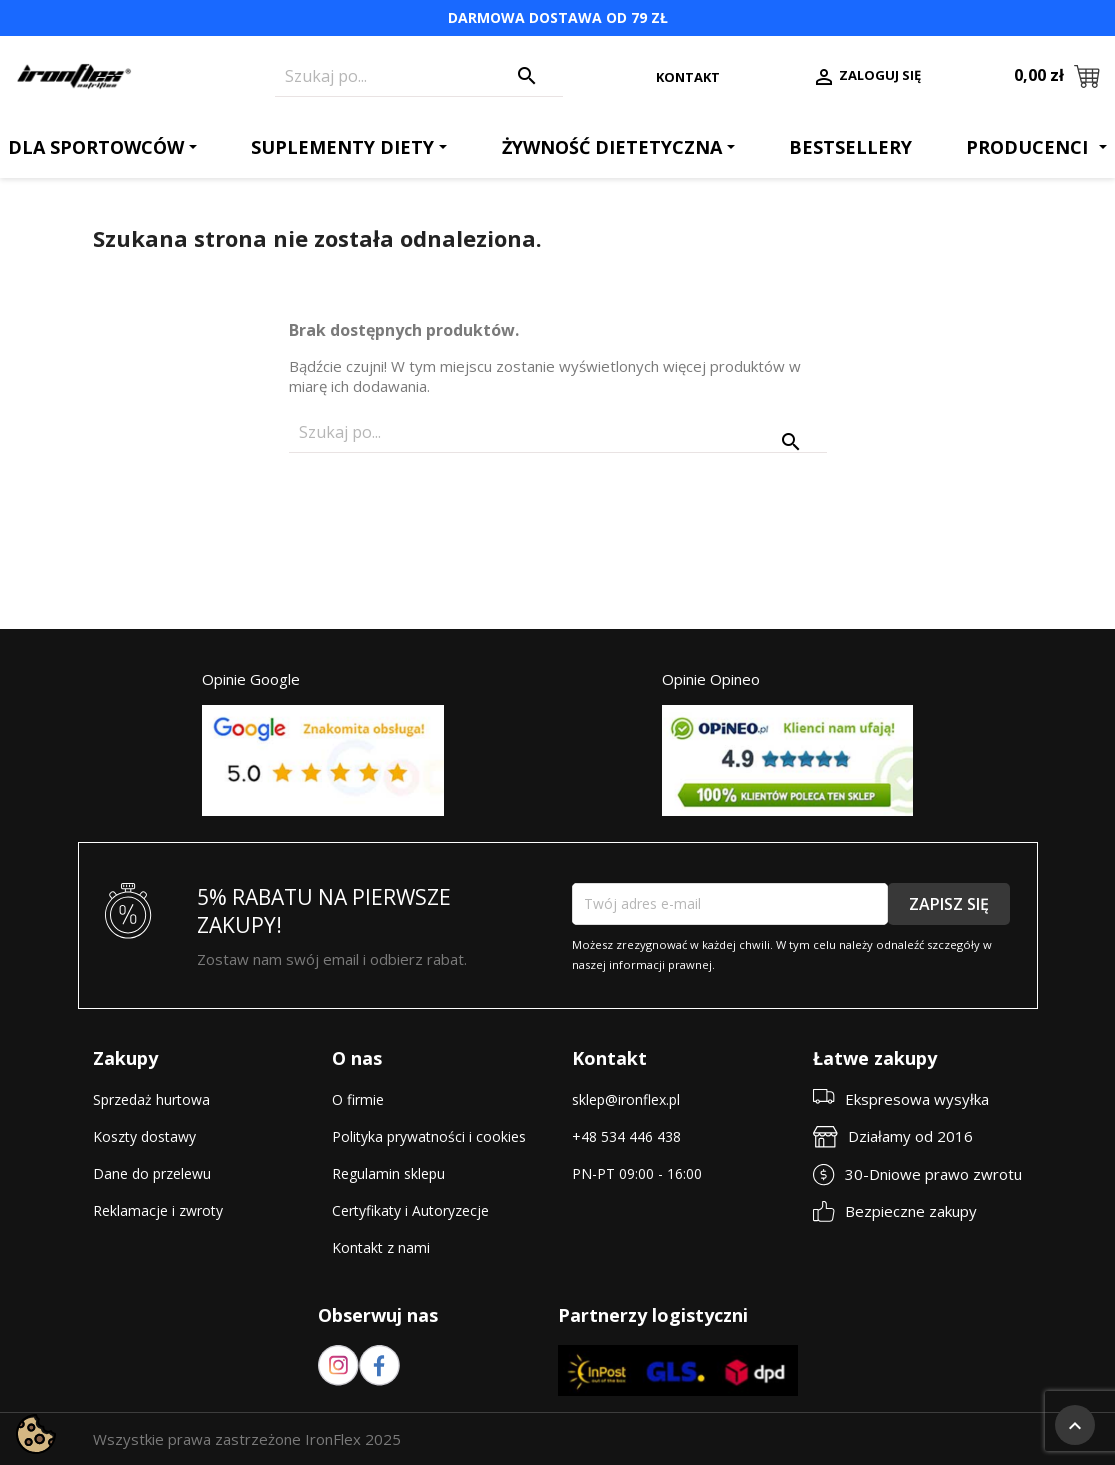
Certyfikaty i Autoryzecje (410, 1210)
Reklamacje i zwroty (158, 1210)
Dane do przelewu (152, 1173)
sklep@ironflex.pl (626, 1099)
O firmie (358, 1099)
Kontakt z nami (381, 1247)
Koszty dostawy (144, 1136)
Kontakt (688, 77)
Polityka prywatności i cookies (429, 1136)
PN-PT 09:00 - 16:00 (637, 1173)
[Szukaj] (419, 76)
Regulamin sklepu (388, 1173)
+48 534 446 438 (626, 1136)
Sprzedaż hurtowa (151, 1099)
